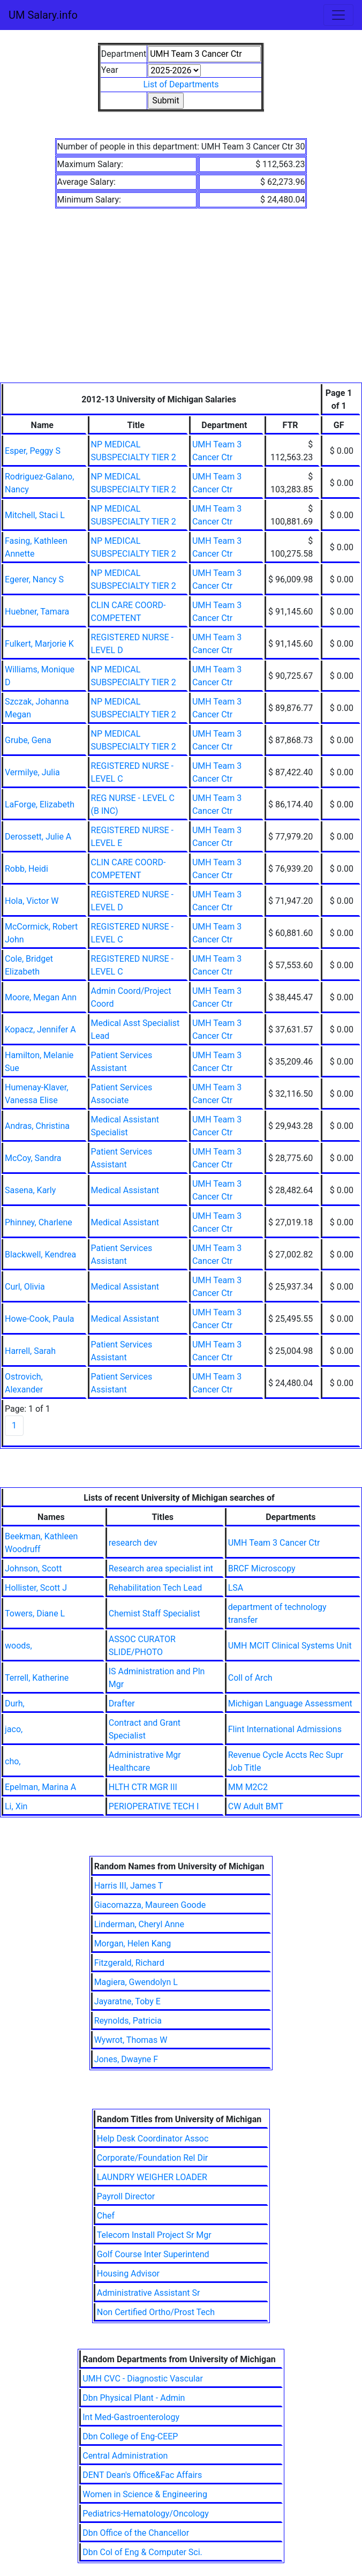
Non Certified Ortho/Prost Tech (156, 2312)
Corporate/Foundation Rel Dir (152, 2158)
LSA (236, 1588)
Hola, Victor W (32, 901)
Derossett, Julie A (38, 837)
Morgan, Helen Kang (132, 1943)
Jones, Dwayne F (126, 2059)
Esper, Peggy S (33, 451)
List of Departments (180, 84)
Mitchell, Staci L (35, 515)
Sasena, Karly (30, 1190)
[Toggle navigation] (338, 15)
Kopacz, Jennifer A (40, 1029)
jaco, (13, 1729)
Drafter (122, 1703)
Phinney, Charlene (38, 1222)
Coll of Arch (250, 1678)
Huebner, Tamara (37, 611)
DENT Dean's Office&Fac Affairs (142, 2475)
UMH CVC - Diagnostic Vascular (142, 2378)
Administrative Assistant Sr (148, 2293)
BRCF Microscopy (262, 1568)
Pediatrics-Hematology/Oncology (145, 2513)
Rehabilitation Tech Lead (155, 1588)
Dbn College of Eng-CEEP (130, 2436)
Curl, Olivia (25, 1287)
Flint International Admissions (285, 1729)
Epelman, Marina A (40, 1787)
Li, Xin (16, 1806)
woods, (18, 1646)
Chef (106, 2216)
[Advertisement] (181, 302)
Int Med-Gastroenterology (130, 2417)
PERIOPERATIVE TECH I (154, 1806)
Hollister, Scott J (36, 1588)
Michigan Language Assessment (290, 1703)
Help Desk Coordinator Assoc (153, 2138)
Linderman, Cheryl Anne (139, 1924)
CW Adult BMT (255, 1806)
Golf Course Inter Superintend (153, 2254)
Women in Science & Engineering (144, 2494)
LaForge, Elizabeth (39, 804)
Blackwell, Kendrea (40, 1254)
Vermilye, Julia (32, 772)
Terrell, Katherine (37, 1678)
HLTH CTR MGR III (143, 1787)
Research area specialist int (161, 1568)
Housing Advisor (128, 2273)
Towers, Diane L (35, 1613)
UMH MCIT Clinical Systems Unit (290, 1646)
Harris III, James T (128, 1886)
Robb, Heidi (26, 869)
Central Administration (125, 2456)
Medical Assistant (125, 1190)
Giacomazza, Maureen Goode (150, 1905)
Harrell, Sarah (30, 1351)
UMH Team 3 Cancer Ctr (274, 1543)
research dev (133, 1543)
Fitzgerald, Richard (129, 1963)
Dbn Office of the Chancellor (135, 2533)
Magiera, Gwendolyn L (136, 1982)
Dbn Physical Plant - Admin (133, 2398)
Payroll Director (126, 2196)
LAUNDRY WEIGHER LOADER (152, 2177)
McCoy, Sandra (33, 1158)
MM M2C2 (248, 1787)
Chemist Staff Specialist (154, 1613)
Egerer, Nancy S (34, 579)
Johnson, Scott (33, 1568)
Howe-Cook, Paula (39, 1319)
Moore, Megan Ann (41, 997)
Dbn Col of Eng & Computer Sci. (142, 2552)
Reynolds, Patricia (128, 2021)
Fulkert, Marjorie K (39, 644)
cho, (12, 1761)
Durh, (15, 1703)
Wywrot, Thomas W (131, 2040)
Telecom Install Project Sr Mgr (154, 2235)
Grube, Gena (28, 740)
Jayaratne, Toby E (127, 2001)
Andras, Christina (37, 1126)
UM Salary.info (43, 15)
